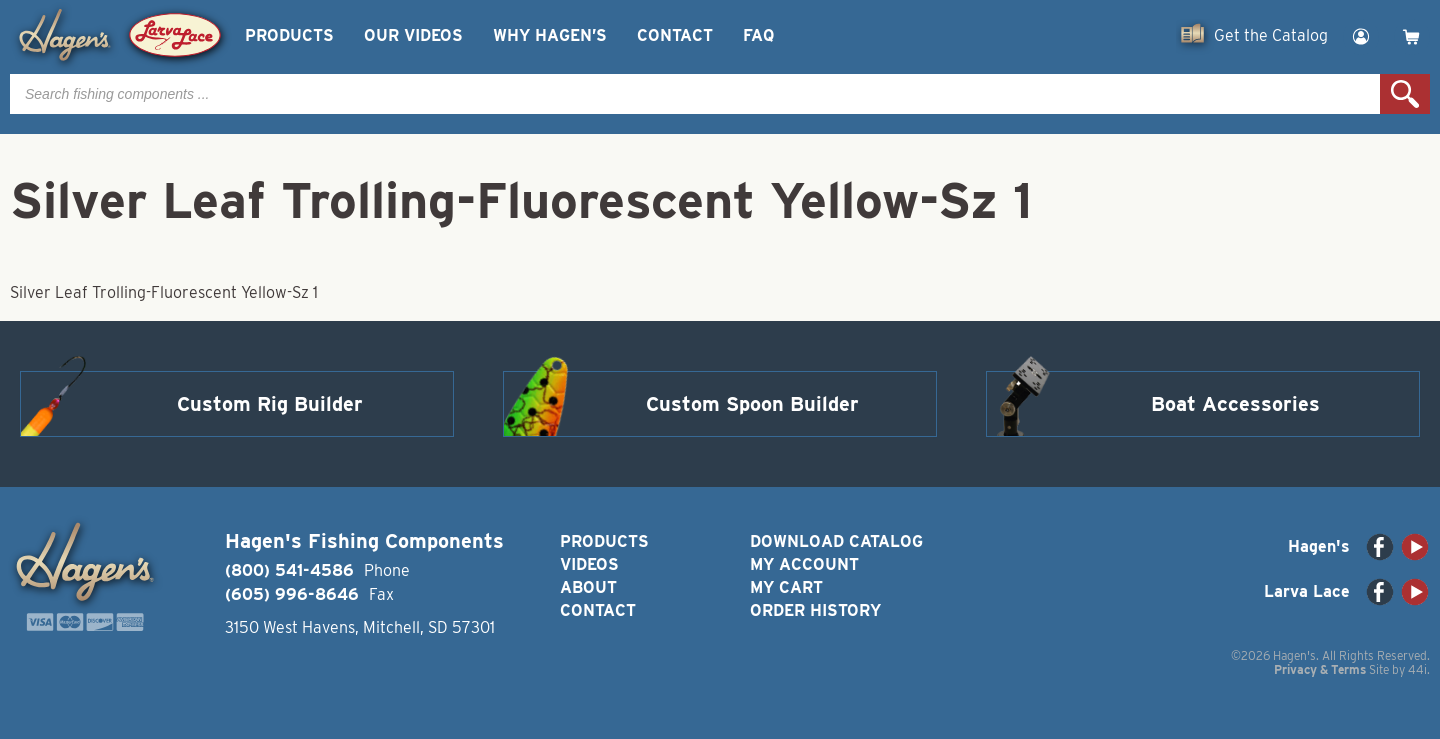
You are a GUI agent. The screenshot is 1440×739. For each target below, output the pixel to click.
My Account (804, 564)
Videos (589, 564)
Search (1405, 94)
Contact (675, 35)
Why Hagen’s (550, 35)
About (588, 587)
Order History (815, 610)
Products (289, 35)
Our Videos (413, 35)
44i (1417, 669)
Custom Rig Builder (270, 404)
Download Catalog (836, 541)
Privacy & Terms (1320, 669)
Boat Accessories (1235, 404)
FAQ (758, 35)
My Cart (786, 587)
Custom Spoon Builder (752, 404)
